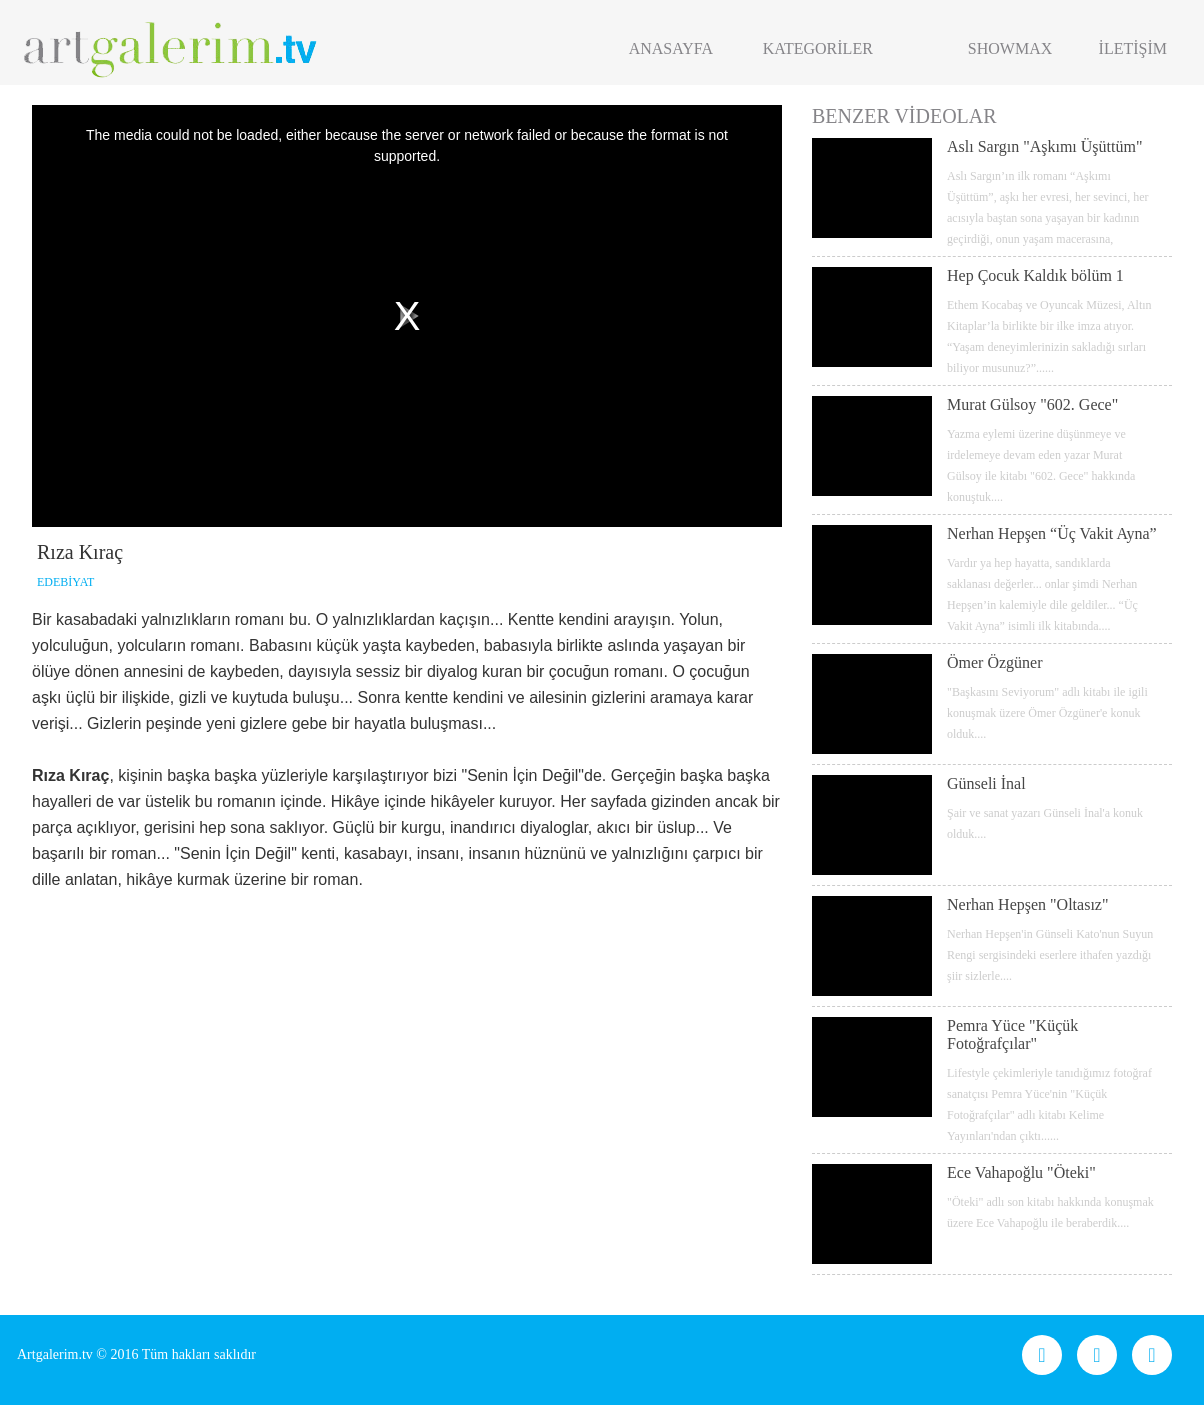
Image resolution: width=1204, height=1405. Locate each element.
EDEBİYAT (65, 582)
